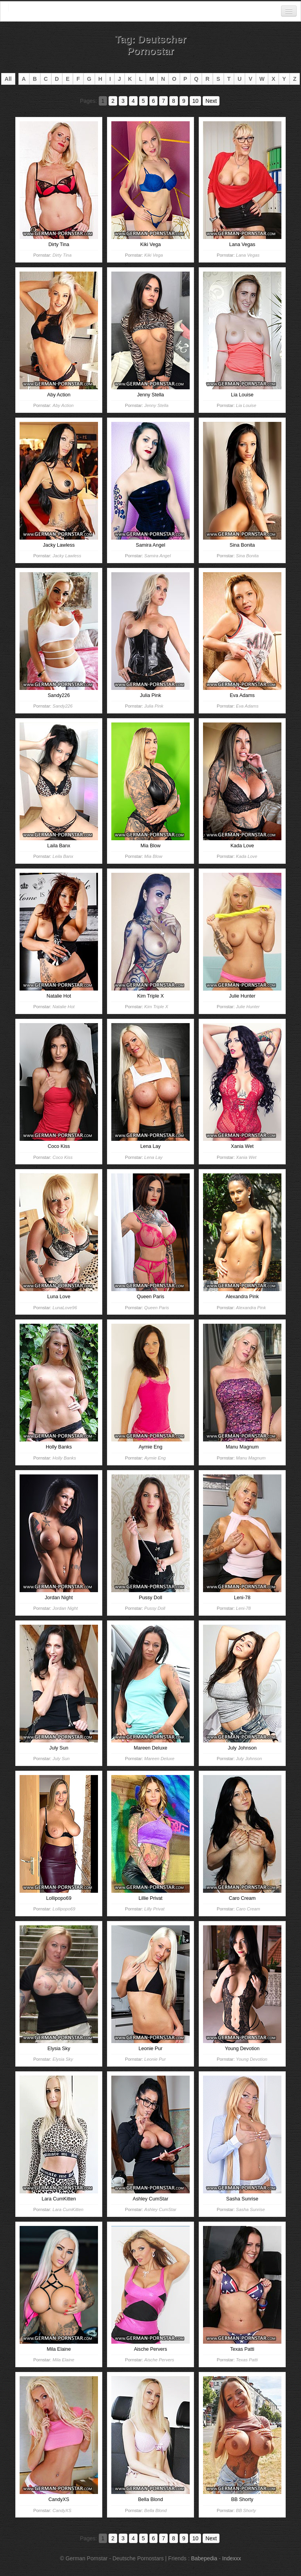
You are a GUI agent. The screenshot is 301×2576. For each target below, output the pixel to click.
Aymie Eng (155, 1458)
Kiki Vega (153, 255)
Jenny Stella (156, 405)
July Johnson (249, 1758)
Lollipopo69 (64, 1908)
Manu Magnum (251, 1458)
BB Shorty (246, 2510)
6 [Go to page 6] (153, 101)
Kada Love (246, 856)
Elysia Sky (63, 2059)
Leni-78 (243, 1608)
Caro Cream (248, 1908)
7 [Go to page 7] (163, 101)
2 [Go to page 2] (112, 101)
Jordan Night (65, 1608)
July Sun (61, 1758)
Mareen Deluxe (159, 1758)
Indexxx (231, 2558)
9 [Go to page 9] (183, 101)
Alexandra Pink (251, 1307)
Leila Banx (63, 856)
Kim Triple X (156, 1006)
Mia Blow (153, 856)
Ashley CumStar (160, 2209)
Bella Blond (155, 2510)
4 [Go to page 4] (133, 101)
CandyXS (62, 2510)
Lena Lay (153, 1157)
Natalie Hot (63, 1006)
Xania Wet (246, 1157)
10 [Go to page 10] (195, 101)
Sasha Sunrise (250, 2209)
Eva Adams (247, 706)
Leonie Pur (155, 2059)
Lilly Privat (154, 1908)
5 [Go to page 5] (143, 101)
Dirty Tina (62, 255)
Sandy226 (63, 706)
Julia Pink (153, 706)
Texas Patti (247, 2359)
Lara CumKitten (68, 2209)
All (8, 79)
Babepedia (204, 2558)
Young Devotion (251, 2059)
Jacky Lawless (67, 555)
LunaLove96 (65, 1307)
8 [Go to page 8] (173, 101)
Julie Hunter (247, 1006)
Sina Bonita (247, 555)
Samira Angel (157, 555)
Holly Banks (64, 1458)
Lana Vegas (247, 255)
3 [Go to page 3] (123, 101)
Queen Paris (156, 1307)
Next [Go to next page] (211, 101)
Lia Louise (246, 405)
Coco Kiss (63, 1157)
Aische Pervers (159, 2359)
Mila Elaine (63, 2359)
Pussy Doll (154, 1608)
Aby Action (63, 405)
